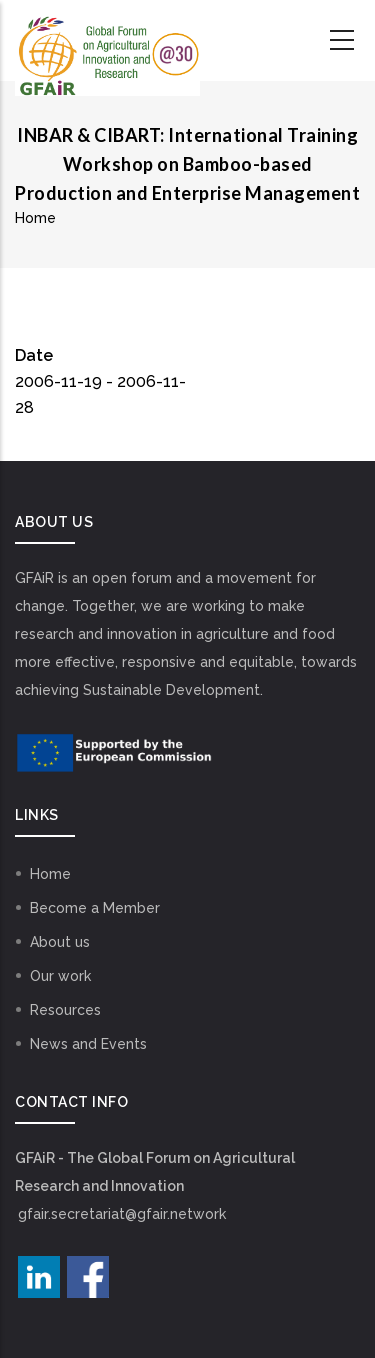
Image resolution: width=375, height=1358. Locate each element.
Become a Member (95, 908)
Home (35, 218)
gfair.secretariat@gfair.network (122, 1214)
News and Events (88, 1044)
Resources (65, 1010)
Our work (60, 976)
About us (60, 942)
